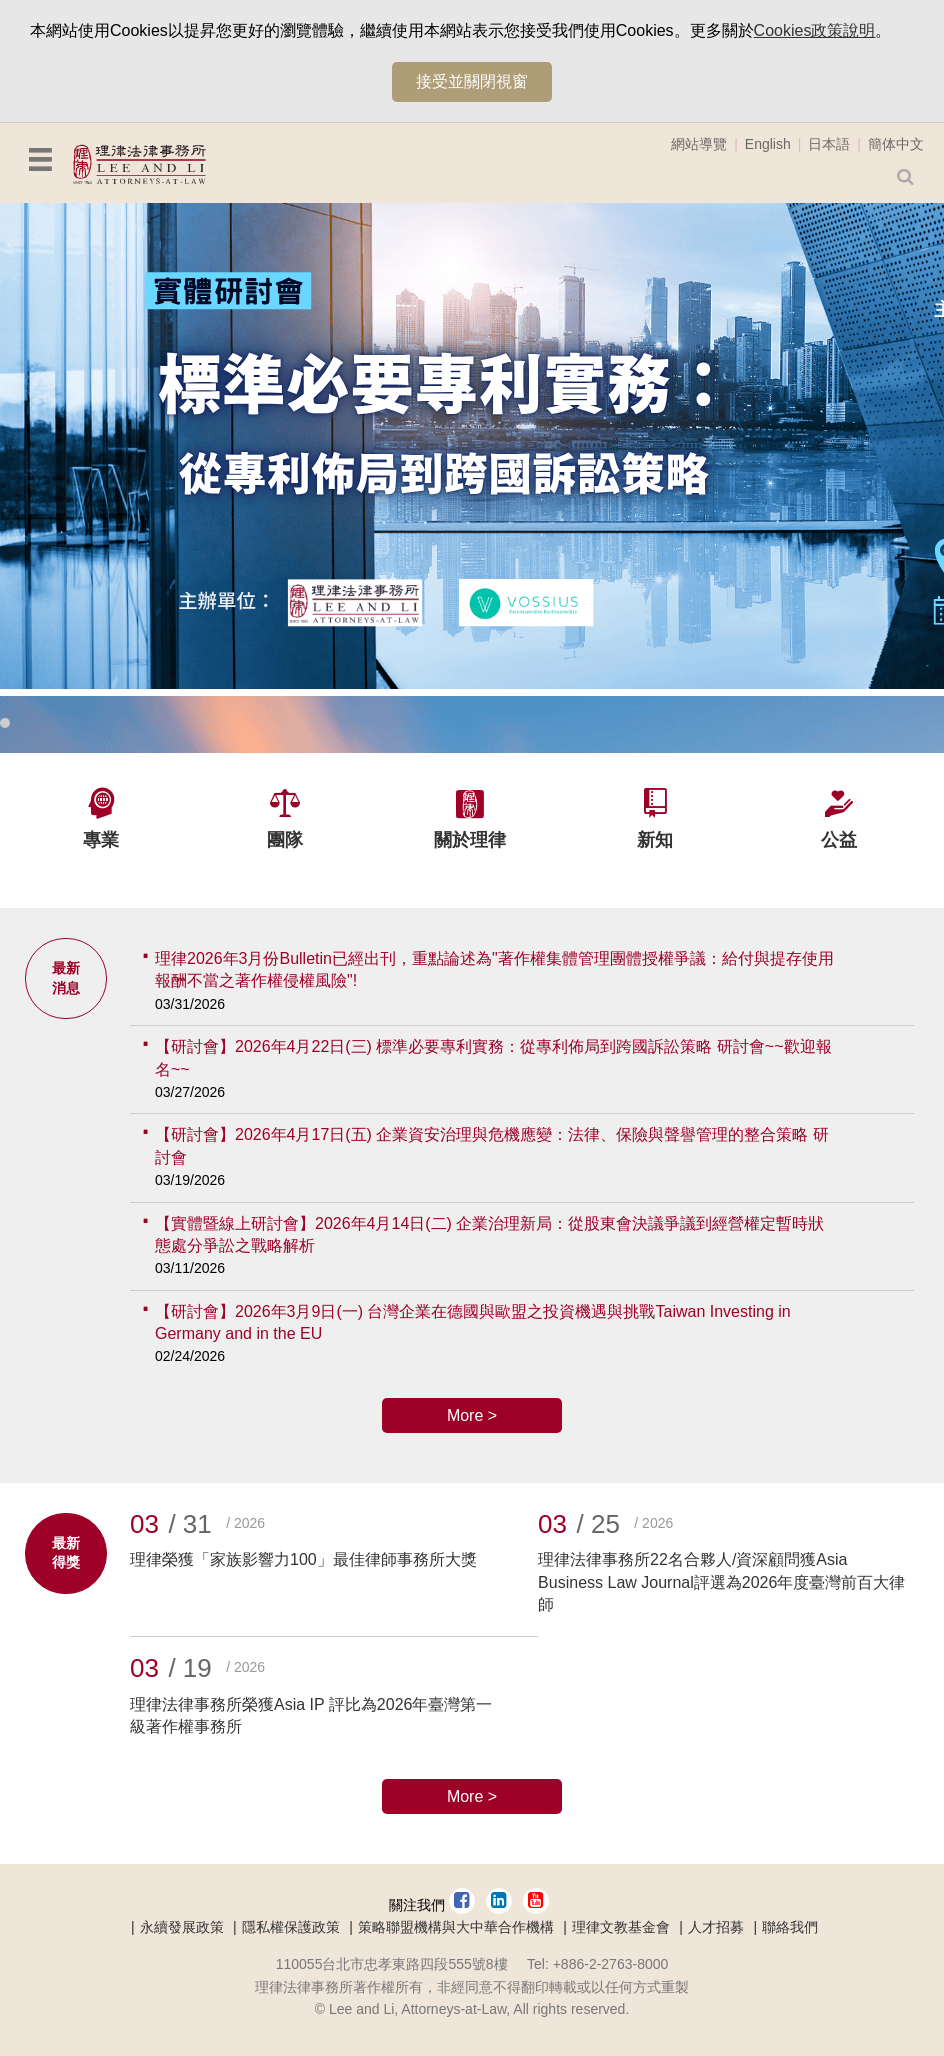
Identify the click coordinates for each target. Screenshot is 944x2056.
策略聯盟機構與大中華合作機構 (456, 1927)
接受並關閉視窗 (472, 81)
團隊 (285, 840)
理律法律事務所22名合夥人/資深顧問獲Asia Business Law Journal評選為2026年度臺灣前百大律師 (721, 1582)
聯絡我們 (790, 1927)
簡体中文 (896, 144)
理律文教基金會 (621, 1927)
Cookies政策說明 (815, 30)
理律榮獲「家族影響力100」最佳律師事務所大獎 (303, 1559)
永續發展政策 (182, 1927)
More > (472, 1415)
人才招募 (716, 1927)
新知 (655, 840)
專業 (101, 840)
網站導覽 (699, 144)
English (768, 144)
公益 (839, 840)
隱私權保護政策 (291, 1927)
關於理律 (470, 840)
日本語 (829, 144)
